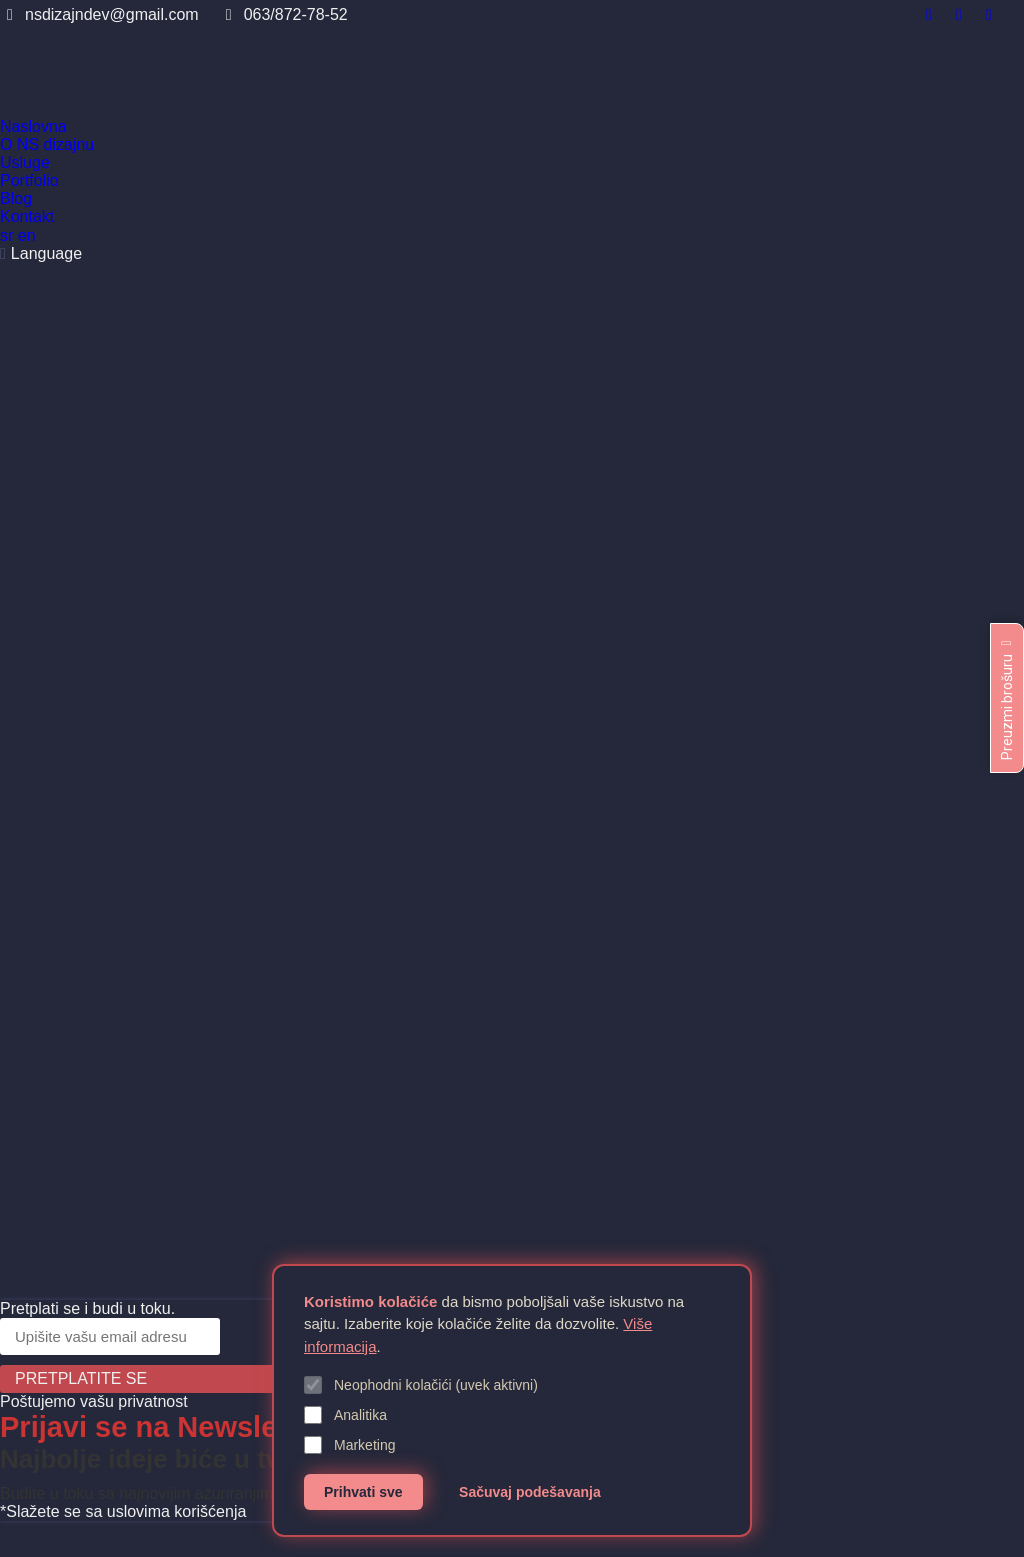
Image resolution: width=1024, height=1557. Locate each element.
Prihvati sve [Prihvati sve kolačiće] (363, 1492)
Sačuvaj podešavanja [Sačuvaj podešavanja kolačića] (530, 1492)
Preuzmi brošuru (1007, 698)
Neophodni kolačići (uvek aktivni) (421, 1385)
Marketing (349, 1445)
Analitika (345, 1415)
